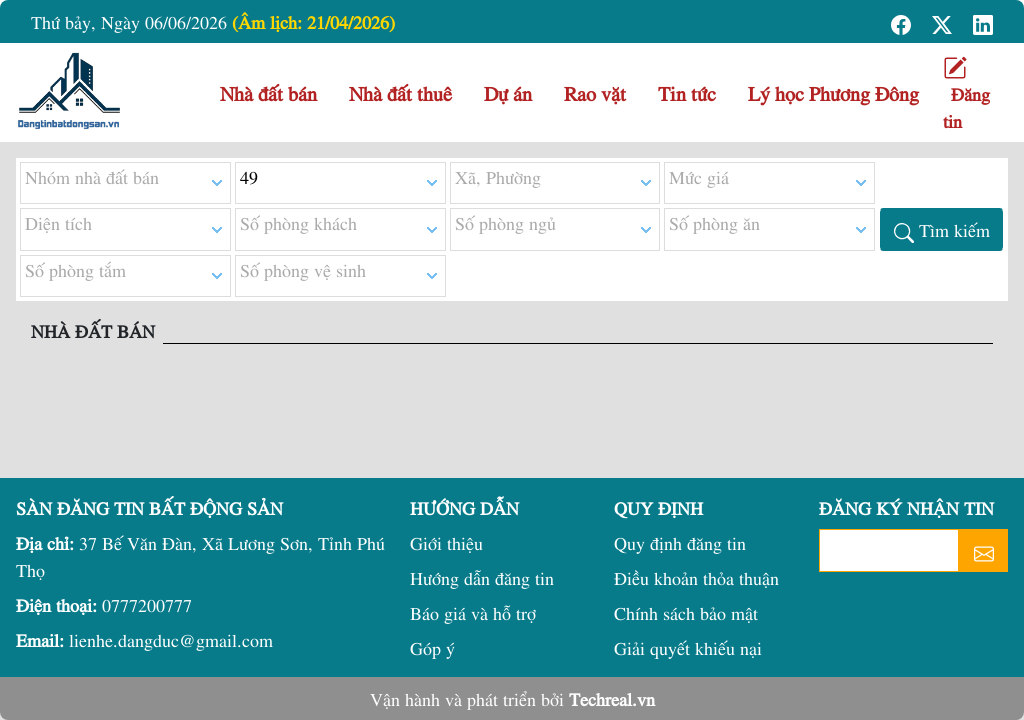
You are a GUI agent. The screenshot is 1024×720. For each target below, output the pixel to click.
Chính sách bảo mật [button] (686, 612)
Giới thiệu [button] (446, 542)
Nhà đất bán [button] (268, 92)
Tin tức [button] (687, 92)
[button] (903, 21)
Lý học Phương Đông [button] (833, 92)
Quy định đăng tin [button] (680, 542)
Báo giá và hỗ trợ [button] (473, 612)
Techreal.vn (612, 698)
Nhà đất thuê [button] (400, 92)
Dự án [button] (508, 92)
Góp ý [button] (432, 647)
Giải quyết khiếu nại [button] (688, 647)
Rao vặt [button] (595, 92)
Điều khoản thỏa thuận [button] (696, 577)
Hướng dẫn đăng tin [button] (482, 577)
